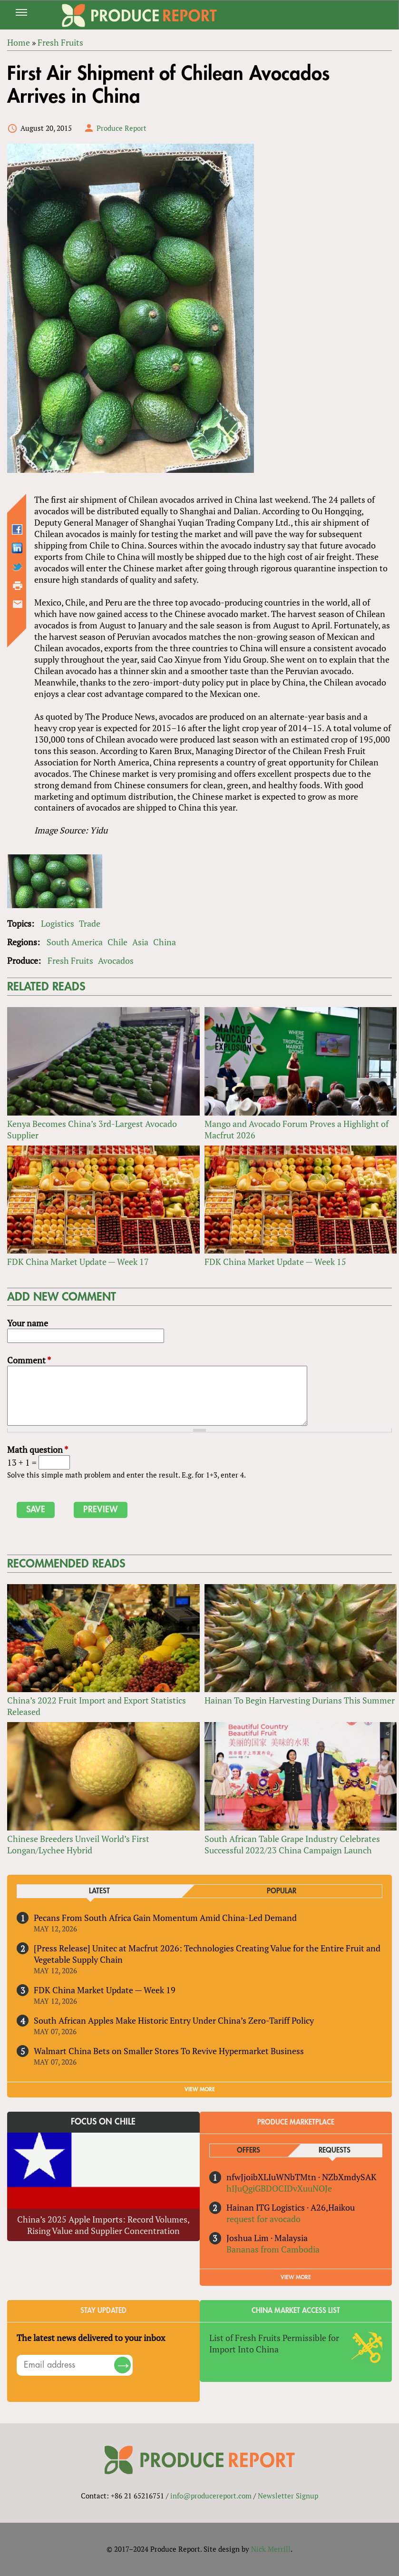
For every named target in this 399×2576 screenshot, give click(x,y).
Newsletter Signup (288, 2495)
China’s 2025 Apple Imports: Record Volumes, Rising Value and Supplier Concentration (103, 2225)
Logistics (57, 923)
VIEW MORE (200, 2089)
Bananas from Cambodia (273, 2249)
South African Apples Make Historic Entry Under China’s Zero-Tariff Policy (174, 2020)
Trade (89, 923)
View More (296, 2277)
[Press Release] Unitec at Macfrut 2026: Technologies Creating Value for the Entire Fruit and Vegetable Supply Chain (207, 1953)
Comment (29, 1360)
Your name (27, 1323)
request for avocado (263, 2218)
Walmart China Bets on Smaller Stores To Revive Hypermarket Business (169, 2051)
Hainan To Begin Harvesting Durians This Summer (299, 1700)
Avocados (116, 960)
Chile (117, 942)
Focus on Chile (103, 2121)
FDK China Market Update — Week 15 (275, 1261)
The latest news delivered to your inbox (91, 2337)
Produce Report (121, 128)
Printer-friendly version (17, 585)
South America (75, 942)
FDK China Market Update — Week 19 (104, 1990)
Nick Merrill (271, 2549)
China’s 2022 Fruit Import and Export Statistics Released (96, 1705)
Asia (140, 942)
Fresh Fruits (70, 960)
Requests (334, 2150)
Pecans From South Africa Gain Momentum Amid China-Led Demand (165, 1917)
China (164, 942)
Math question (37, 1449)
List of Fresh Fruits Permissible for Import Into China (274, 2343)
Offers (248, 2150)
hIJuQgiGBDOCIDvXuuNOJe (279, 2188)
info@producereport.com (211, 2495)
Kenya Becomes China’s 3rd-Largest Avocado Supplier (92, 1129)
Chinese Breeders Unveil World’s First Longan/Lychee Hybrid (78, 1844)
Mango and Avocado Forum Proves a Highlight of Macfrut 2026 (296, 1129)
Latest (99, 1891)
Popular (281, 1891)
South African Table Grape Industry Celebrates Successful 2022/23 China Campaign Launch (292, 1844)
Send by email (17, 604)
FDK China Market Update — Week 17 (78, 1261)
